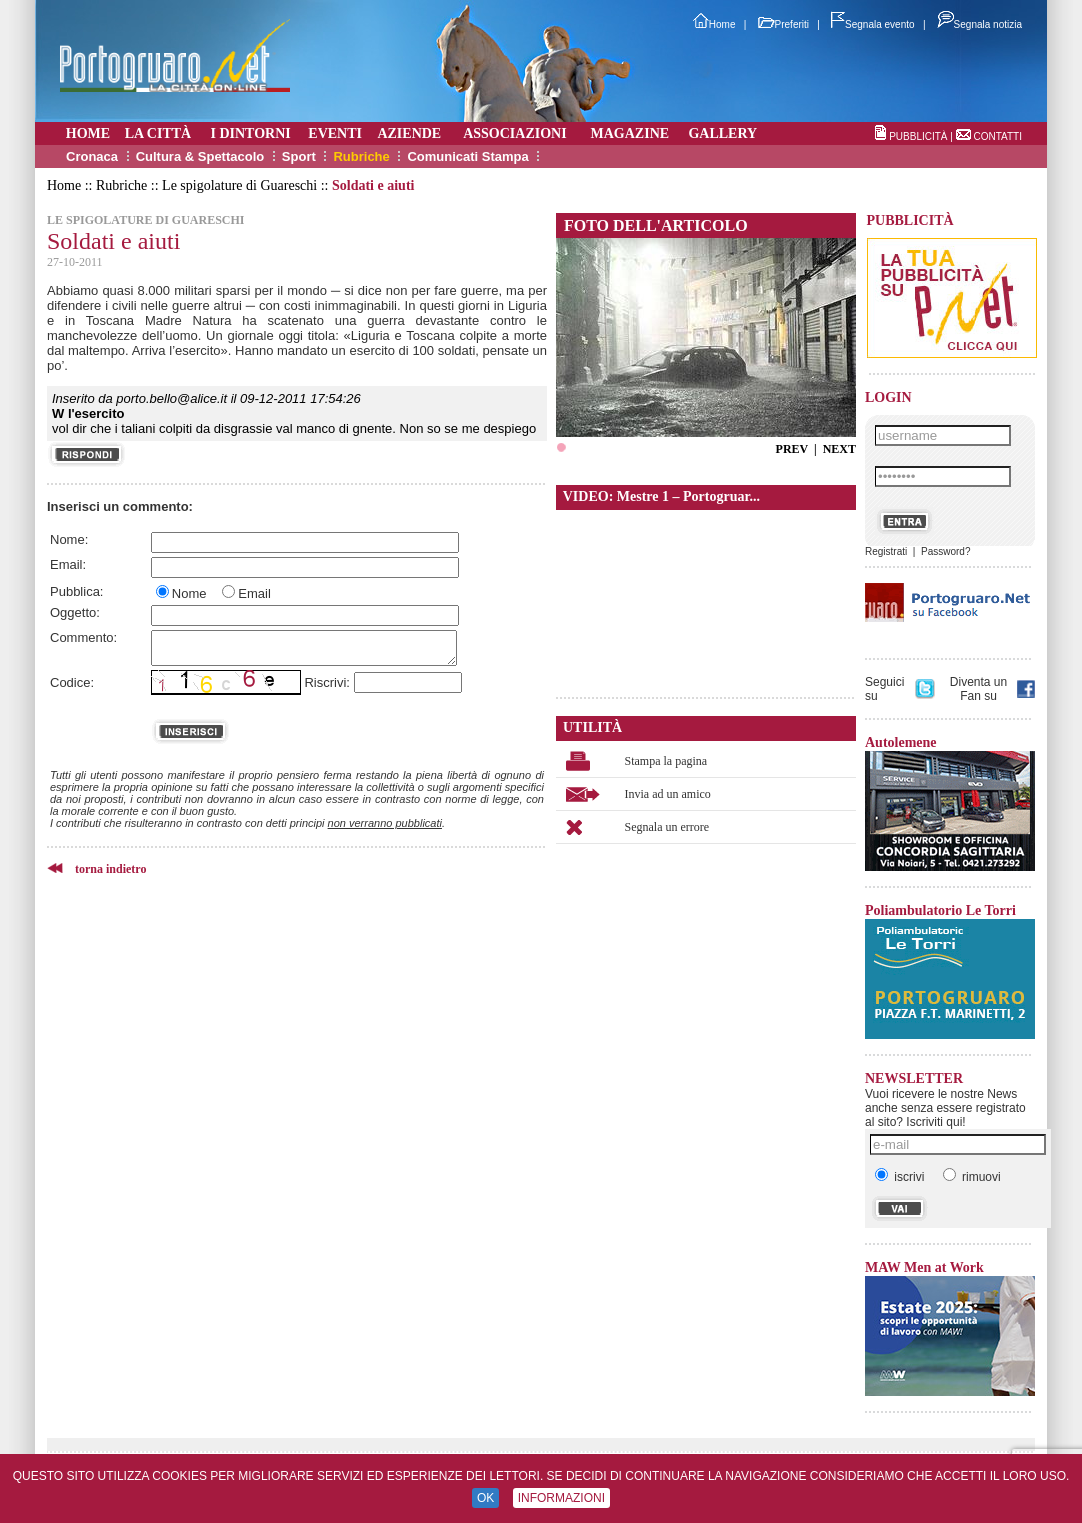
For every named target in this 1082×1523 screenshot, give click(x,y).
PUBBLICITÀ (918, 136)
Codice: (72, 682)
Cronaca (92, 156)
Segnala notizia (979, 24)
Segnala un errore (667, 827)
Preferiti (783, 24)
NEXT (839, 449)
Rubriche (361, 156)
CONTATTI (997, 136)
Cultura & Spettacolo (200, 156)
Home (714, 24)
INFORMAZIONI (561, 1498)
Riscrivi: (327, 682)
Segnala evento (873, 24)
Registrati (886, 551)
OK (485, 1498)
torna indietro (110, 869)
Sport (299, 156)
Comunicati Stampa (467, 156)
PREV (792, 449)
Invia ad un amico (668, 794)
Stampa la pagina (666, 761)
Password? (945, 551)
